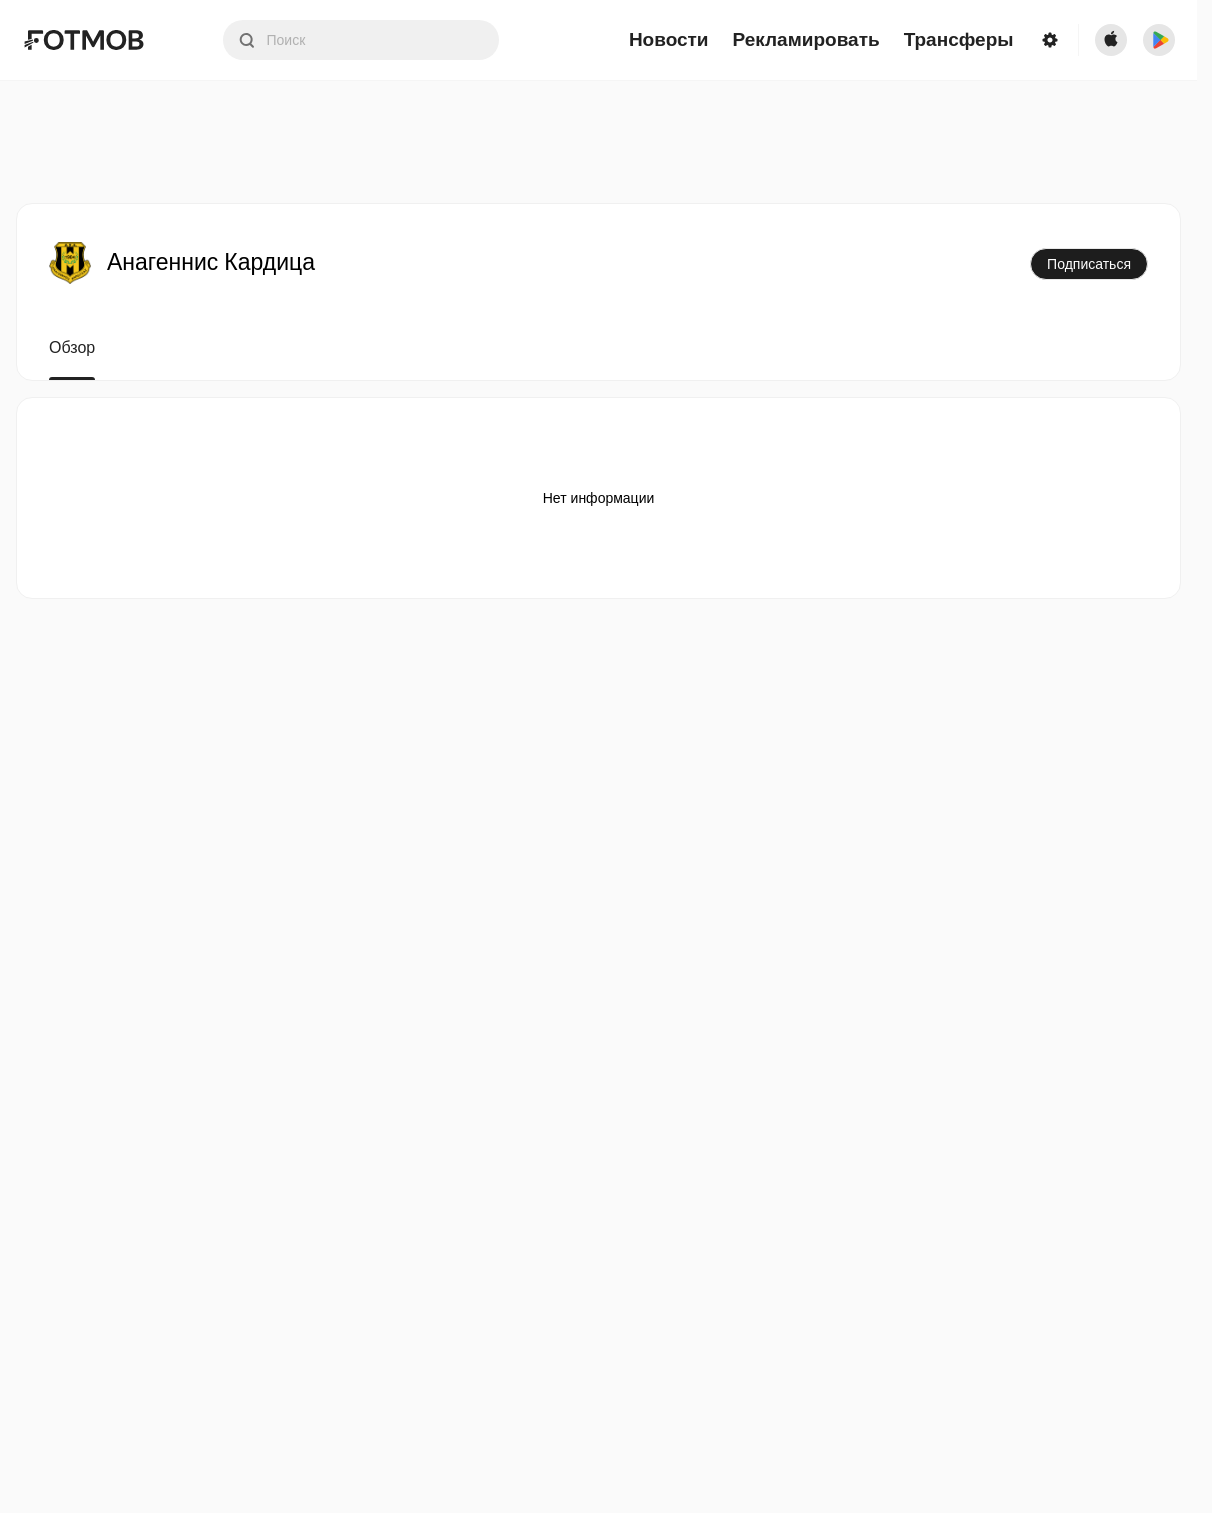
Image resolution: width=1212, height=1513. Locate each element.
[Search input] (361, 40)
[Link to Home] (98, 40)
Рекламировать (806, 40)
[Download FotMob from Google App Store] (1159, 40)
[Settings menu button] (1050, 40)
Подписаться (1089, 264)
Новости (669, 40)
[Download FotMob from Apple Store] (1111, 40)
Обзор (72, 348)
